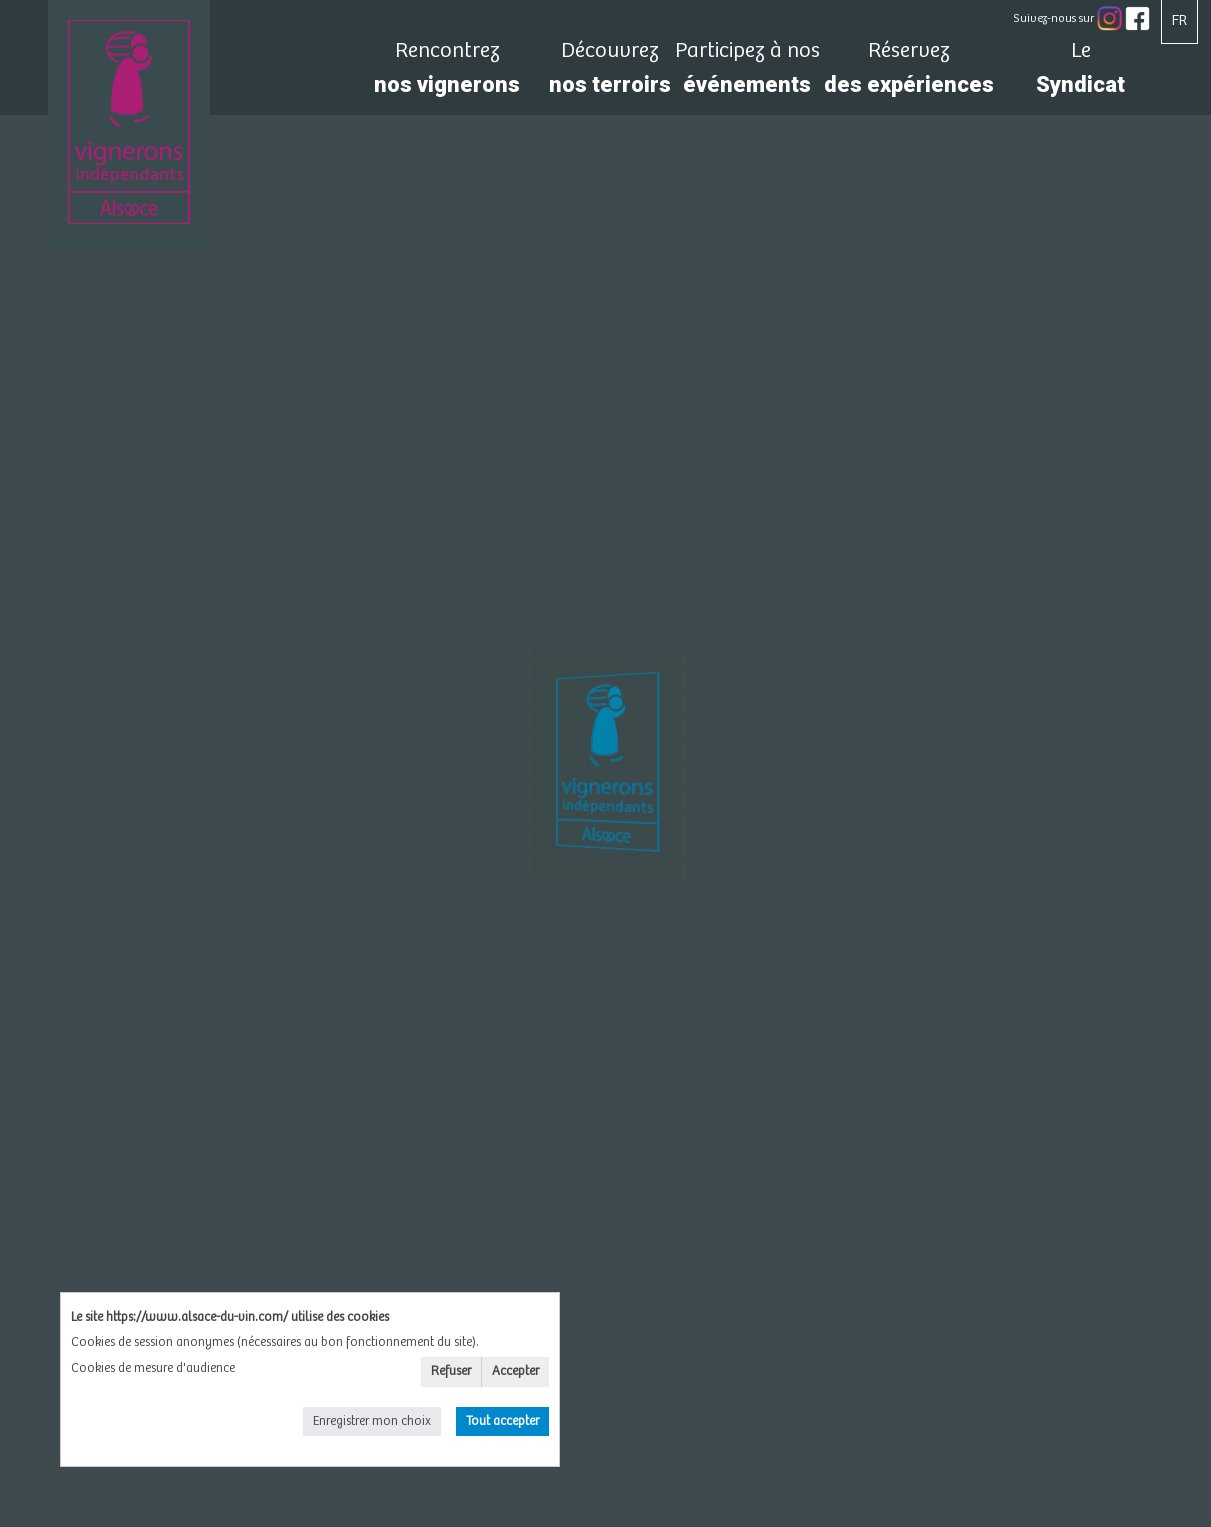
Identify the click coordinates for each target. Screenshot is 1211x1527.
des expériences (909, 73)
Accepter (515, 1371)
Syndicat (1081, 73)
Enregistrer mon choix (372, 1421)
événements (747, 73)
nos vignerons (447, 73)
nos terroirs (610, 73)
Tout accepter (502, 1421)
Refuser (451, 1371)
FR (1179, 20)
